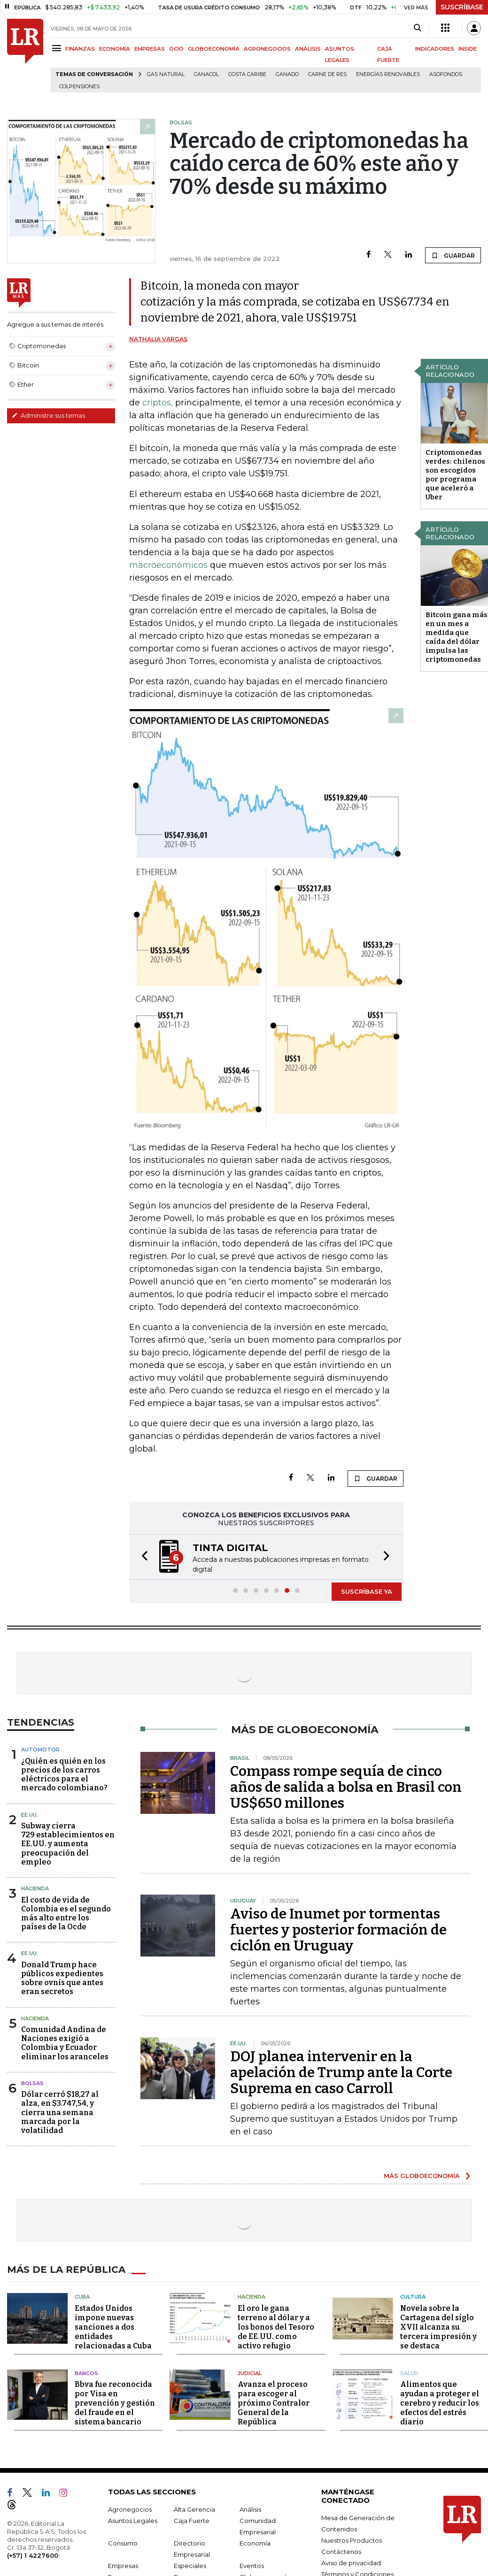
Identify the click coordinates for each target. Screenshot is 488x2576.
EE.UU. (29, 1815)
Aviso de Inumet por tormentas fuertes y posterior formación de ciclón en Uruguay (338, 1929)
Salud (409, 2373)
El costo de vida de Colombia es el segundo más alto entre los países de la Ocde (66, 1914)
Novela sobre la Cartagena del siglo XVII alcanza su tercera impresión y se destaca (438, 2327)
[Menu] (58, 48)
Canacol (206, 74)
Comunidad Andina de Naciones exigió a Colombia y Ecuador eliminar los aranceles (64, 2043)
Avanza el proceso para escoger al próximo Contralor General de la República (274, 2403)
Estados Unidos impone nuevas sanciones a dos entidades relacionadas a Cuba (113, 2327)
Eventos (252, 2565)
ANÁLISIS (308, 49)
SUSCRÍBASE (462, 7)
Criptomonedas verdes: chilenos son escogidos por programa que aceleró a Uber (455, 474)
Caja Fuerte (191, 2520)
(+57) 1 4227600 (32, 2555)
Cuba (82, 2296)
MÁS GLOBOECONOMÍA (422, 2175)
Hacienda (35, 1888)
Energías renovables (388, 74)
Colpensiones (79, 87)
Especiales (190, 2565)
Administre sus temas (48, 415)
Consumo (123, 2543)
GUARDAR (453, 255)
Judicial (250, 2373)
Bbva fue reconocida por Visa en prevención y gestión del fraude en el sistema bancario (115, 2403)
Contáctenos (341, 2551)
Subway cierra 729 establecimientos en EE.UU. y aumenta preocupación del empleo (68, 1843)
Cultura (413, 2296)
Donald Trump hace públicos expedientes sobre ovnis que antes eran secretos (62, 1978)
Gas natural (166, 74)
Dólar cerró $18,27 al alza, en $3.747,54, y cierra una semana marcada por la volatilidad (60, 2112)
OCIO (176, 49)
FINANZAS (80, 49)
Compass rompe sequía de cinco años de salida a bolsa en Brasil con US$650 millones (346, 1787)
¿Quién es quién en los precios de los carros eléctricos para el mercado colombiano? (64, 1775)
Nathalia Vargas (158, 339)
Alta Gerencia (194, 2509)
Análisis (250, 2509)
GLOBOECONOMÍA (214, 49)
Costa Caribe (247, 74)
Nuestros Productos (351, 2540)
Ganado (287, 74)
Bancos (86, 2373)
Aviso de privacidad (351, 2563)
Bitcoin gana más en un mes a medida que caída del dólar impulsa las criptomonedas (457, 637)
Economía (255, 2543)
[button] (142, 1557)
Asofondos (445, 74)
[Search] (417, 28)
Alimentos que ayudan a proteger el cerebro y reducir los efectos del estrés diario (439, 2403)
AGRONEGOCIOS (267, 49)
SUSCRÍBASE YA (366, 1591)
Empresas (123, 2565)
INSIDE (467, 49)
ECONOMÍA (114, 49)
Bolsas (32, 2083)
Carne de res (327, 74)
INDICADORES (434, 49)
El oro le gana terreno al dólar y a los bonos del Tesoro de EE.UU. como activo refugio (276, 2327)
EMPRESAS (149, 49)
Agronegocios (130, 2509)
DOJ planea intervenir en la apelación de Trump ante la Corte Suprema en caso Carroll (341, 2072)
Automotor (40, 1749)
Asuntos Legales (132, 2520)
